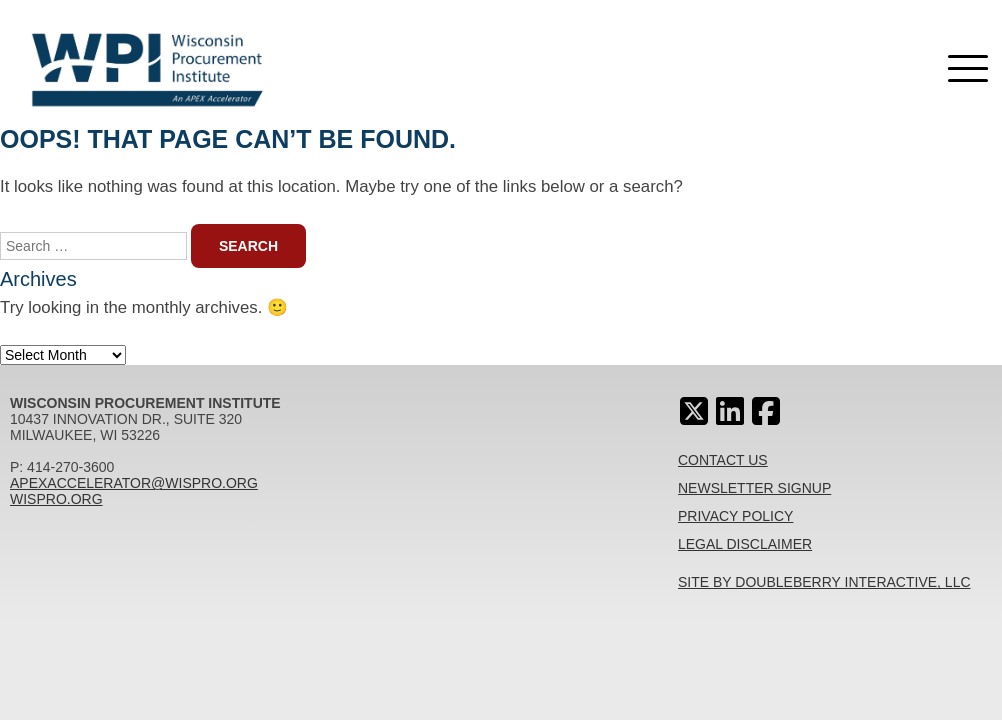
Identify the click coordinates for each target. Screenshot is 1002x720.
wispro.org (56, 499)
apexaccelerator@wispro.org (134, 483)
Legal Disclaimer (745, 544)
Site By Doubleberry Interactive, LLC (824, 582)
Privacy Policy (735, 516)
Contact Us (723, 460)
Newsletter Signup (754, 488)
